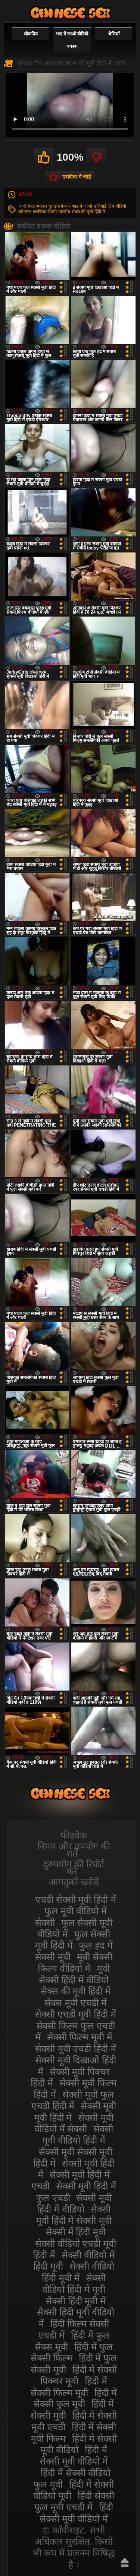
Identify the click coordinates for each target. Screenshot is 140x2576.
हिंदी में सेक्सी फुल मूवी (75, 2398)
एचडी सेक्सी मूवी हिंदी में (75, 1899)
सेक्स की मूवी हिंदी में (88, 211)
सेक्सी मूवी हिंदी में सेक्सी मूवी (74, 2215)
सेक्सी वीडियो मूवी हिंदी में (70, 13)
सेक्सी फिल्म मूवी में (80, 2037)
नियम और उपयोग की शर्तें (73, 1849)
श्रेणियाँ (113, 34)
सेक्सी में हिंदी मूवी (76, 2232)
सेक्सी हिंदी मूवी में (76, 2301)
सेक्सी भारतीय (58, 211)
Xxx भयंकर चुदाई (42, 206)
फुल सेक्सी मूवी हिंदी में (72, 1940)
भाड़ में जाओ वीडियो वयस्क (72, 40)
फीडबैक (73, 1835)
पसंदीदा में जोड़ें (76, 177)
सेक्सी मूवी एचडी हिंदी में (75, 2048)
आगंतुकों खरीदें (74, 1882)
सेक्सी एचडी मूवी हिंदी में (75, 2014)
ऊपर (125, 2562)
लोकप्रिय (31, 34)
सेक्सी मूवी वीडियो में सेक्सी (74, 2123)
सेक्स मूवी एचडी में (75, 2002)
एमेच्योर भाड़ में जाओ (75, 206)
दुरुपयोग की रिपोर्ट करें (74, 1867)
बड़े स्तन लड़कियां (32, 211)
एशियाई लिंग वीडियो (110, 206)
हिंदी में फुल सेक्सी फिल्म (72, 2353)
